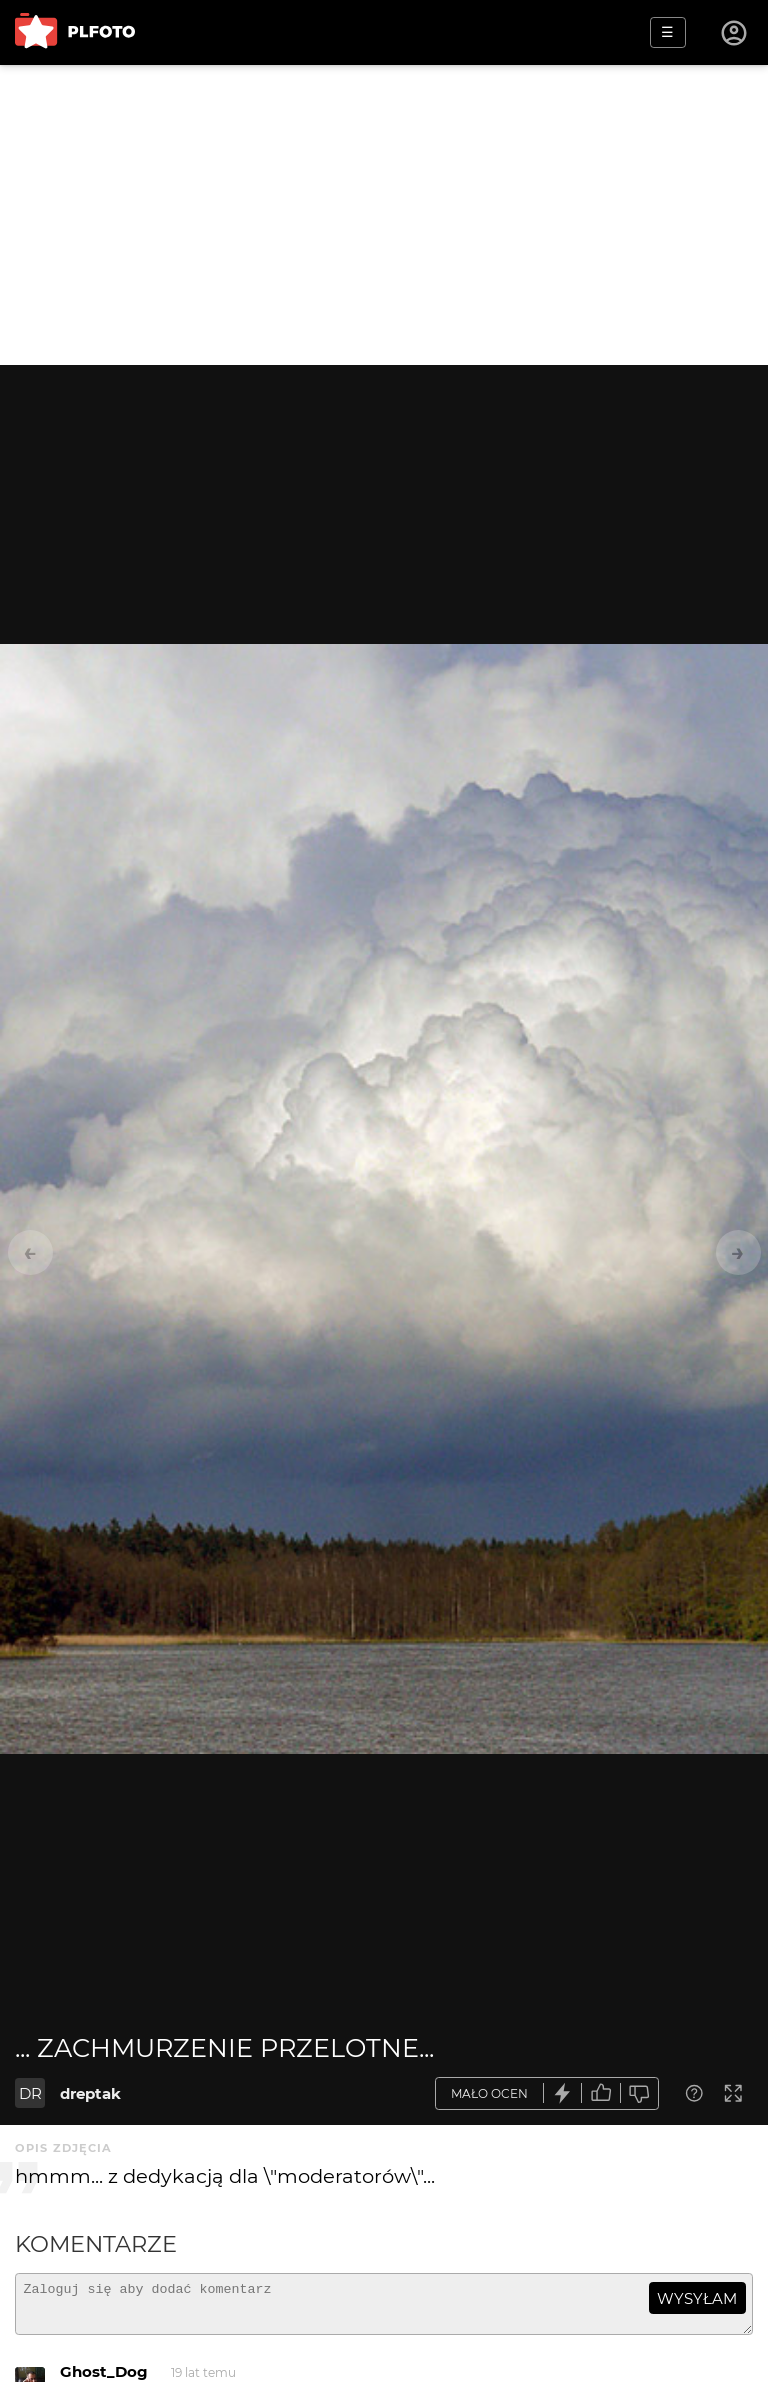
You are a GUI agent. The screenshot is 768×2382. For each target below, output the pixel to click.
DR (30, 2093)
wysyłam (697, 2298)
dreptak (90, 2093)
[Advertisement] (384, 215)
